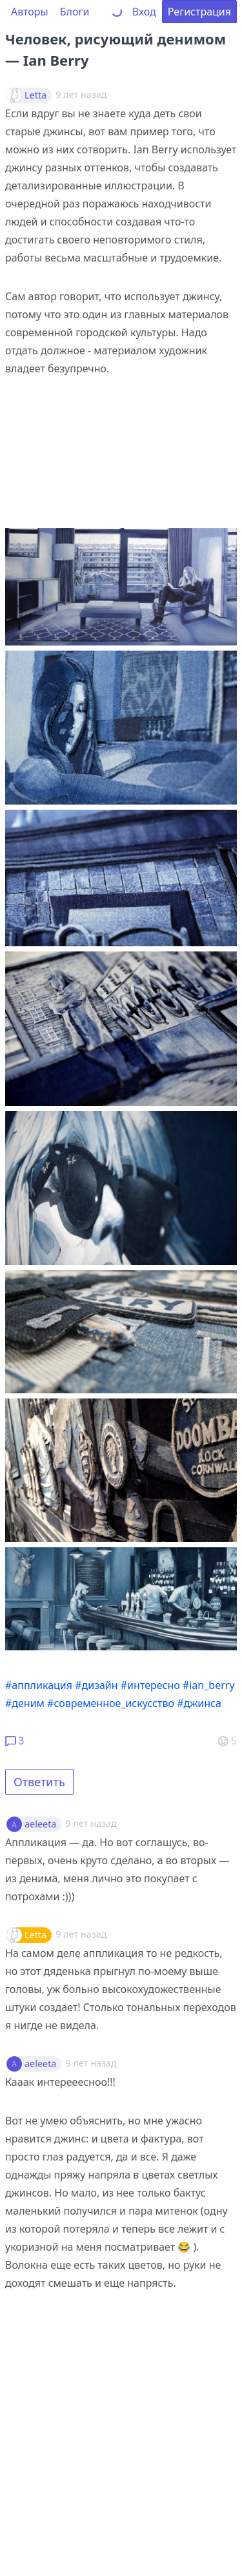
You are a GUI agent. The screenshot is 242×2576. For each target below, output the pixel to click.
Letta (35, 95)
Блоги (75, 12)
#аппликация (38, 1685)
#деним (25, 1703)
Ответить (39, 1781)
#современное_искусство (110, 1703)
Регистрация (199, 12)
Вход (144, 12)
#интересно (150, 1685)
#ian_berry (209, 1685)
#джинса (199, 1703)
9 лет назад (91, 1823)
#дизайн (96, 1685)
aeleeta (40, 1824)
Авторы (29, 12)
